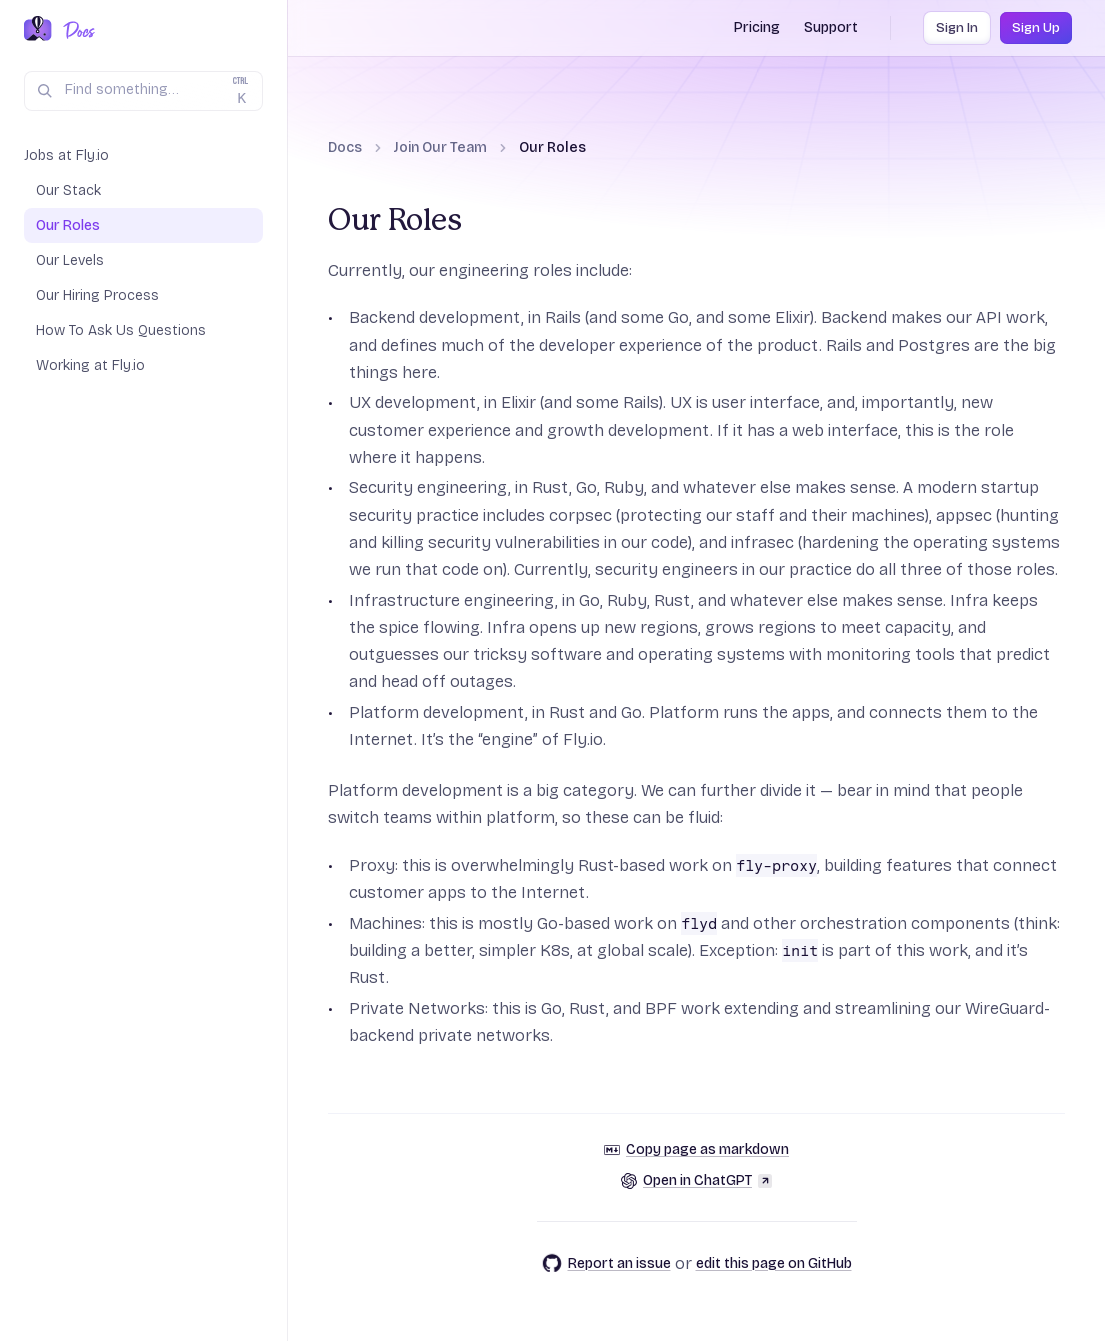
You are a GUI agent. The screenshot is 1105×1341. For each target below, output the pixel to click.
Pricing (757, 27)
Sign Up (1036, 28)
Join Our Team (440, 147)
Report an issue (606, 1263)
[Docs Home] (75, 30)
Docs (345, 147)
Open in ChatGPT (696, 1180)
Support (831, 27)
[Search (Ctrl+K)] (143, 91)
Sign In (957, 28)
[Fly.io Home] (38, 30)
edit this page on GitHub (774, 1263)
